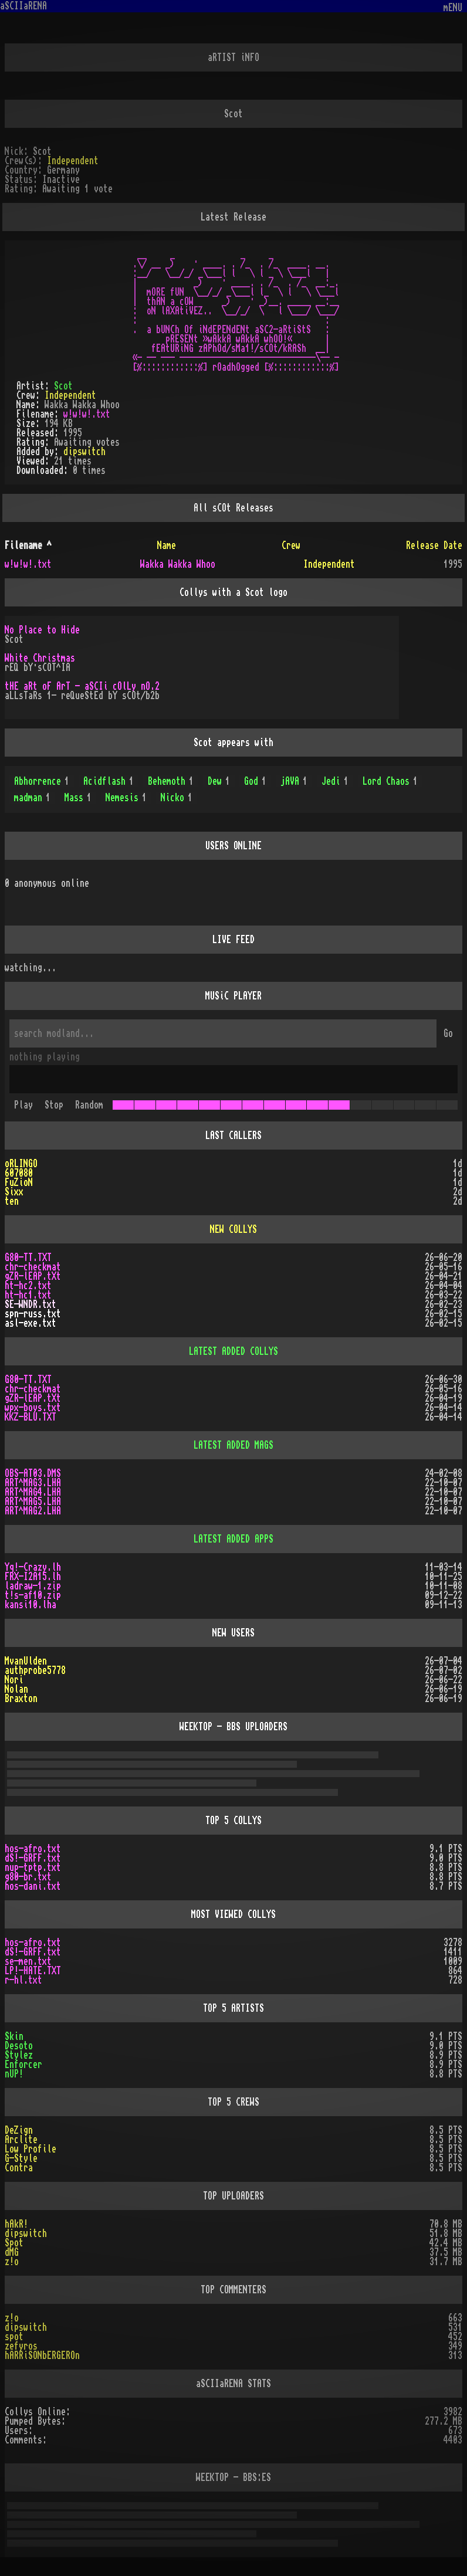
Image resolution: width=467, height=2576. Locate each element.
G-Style (21, 2158)
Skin (14, 2036)
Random (89, 1105)
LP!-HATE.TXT (33, 1970)
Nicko (176, 797)
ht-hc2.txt (28, 1285)
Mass (78, 797)
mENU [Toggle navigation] (453, 8)
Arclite (21, 2139)
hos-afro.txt (33, 1848)
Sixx (14, 1192)
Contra (19, 2167)
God (255, 781)
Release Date (434, 545)
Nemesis (126, 797)
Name (166, 545)
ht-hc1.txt (28, 1295)
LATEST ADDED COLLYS (233, 1351)
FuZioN (19, 1182)
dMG (12, 2252)
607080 (19, 1173)
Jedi (335, 781)
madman (32, 797)
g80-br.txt (28, 1877)
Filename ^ (28, 545)
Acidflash (108, 781)
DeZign (19, 2130)
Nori (14, 1679)
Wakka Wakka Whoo (177, 564)
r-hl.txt (23, 1980)
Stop (54, 1105)
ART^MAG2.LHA (33, 1511)
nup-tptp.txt (33, 1867)
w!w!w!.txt (86, 414)
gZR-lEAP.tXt (33, 1276)
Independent (73, 160)
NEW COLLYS (233, 1229)
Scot (63, 386)
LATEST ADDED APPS (233, 1539)
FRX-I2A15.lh (33, 1576)
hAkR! (16, 2224)
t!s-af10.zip (33, 1595)
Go (448, 1033)
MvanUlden (26, 1661)
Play (23, 1105)
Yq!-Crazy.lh (33, 1567)
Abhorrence (41, 781)
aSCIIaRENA (23, 6)
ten (12, 1201)
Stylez (19, 2055)
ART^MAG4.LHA (33, 1492)
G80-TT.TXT (28, 1257)
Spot (14, 2243)
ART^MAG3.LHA (33, 1482)
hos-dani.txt (33, 1886)
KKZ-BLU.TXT (30, 1417)
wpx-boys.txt (33, 1407)
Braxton (21, 1698)
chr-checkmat (33, 1267)
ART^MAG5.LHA (33, 1501)
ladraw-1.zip (33, 1586)
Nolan (16, 1689)
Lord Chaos (390, 781)
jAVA (293, 781)
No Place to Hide (42, 630)
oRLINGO (21, 1163)
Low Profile (30, 2149)
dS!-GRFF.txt (33, 1858)
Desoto (19, 2045)
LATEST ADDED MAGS (233, 1445)
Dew (219, 781)
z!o (12, 2261)
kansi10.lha (30, 1604)
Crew (291, 545)
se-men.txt (28, 1961)
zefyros (21, 2346)
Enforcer (23, 2064)
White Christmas (40, 658)
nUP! (14, 2074)
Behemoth (171, 781)
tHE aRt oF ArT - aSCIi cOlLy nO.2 (82, 686)
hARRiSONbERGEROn (42, 2355)
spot (14, 2336)
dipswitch (84, 451)
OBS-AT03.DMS (33, 1473)
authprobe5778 (35, 1670)
